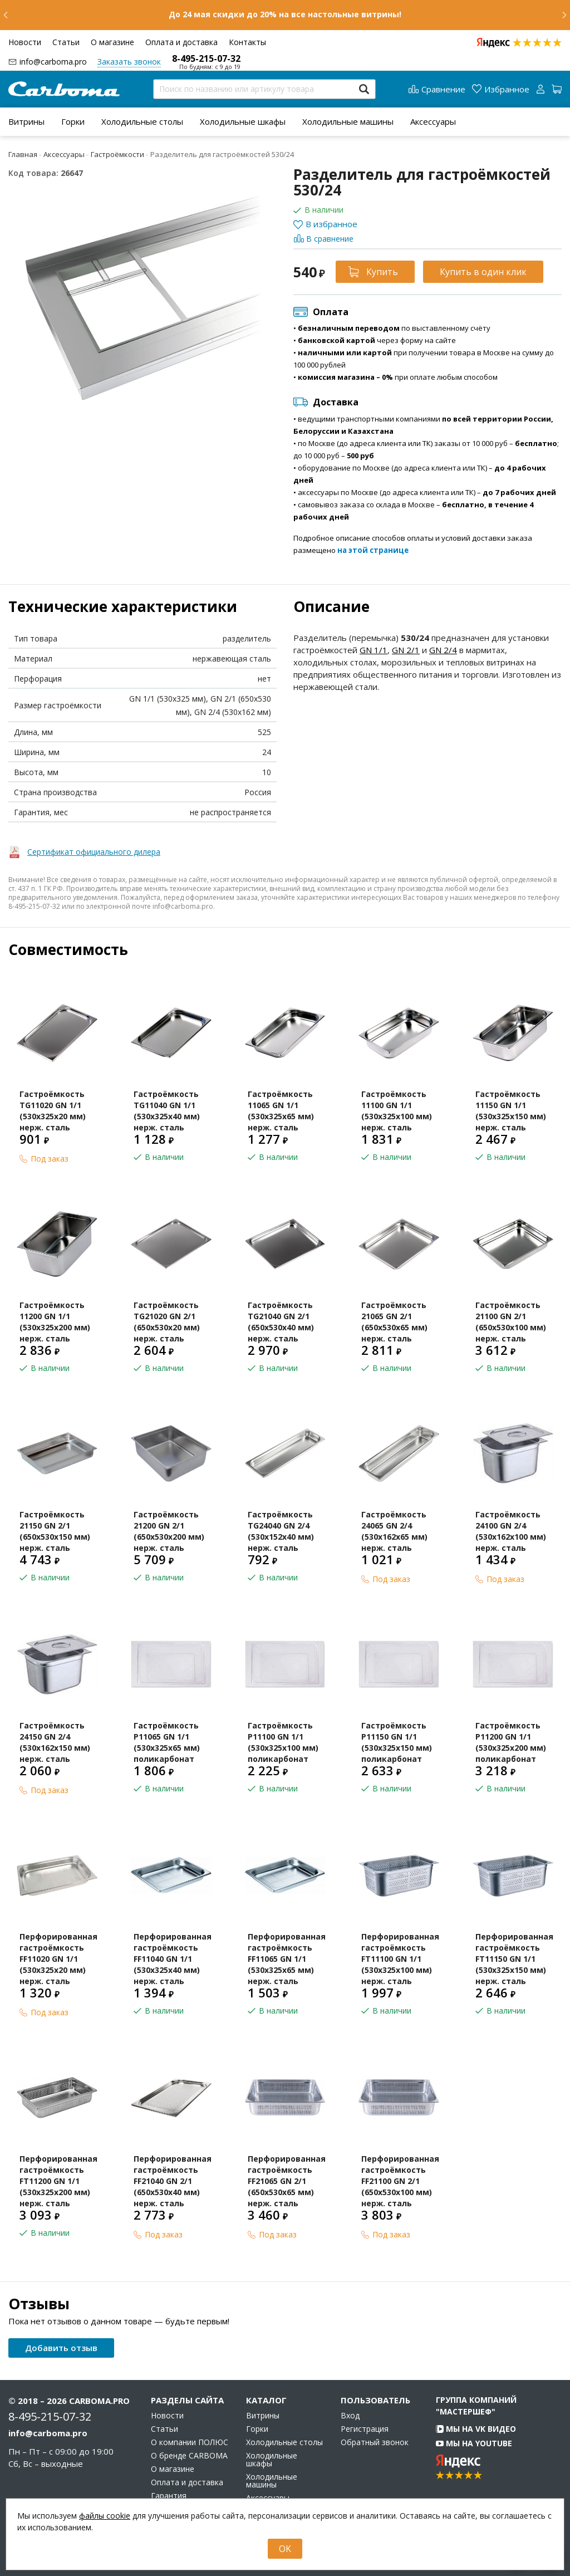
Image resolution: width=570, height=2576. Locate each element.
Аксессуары (433, 121)
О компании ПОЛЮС (189, 2442)
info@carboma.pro (53, 61)
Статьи (66, 42)
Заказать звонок (129, 61)
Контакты (247, 42)
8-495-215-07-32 (206, 58)
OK (285, 2549)
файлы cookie (104, 2515)
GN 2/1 (406, 649)
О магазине (112, 42)
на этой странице (373, 550)
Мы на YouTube (474, 2443)
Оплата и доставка (181, 42)
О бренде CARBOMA (189, 2456)
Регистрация (365, 2429)
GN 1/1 (373, 649)
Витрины (26, 121)
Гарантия (168, 2496)
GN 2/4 (443, 649)
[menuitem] (26, 121)
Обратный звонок (375, 2442)
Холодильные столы (142, 121)
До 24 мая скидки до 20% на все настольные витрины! (285, 14)
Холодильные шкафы (243, 121)
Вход (350, 2416)
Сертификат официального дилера (93, 851)
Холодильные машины (348, 121)
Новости (24, 42)
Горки (73, 121)
